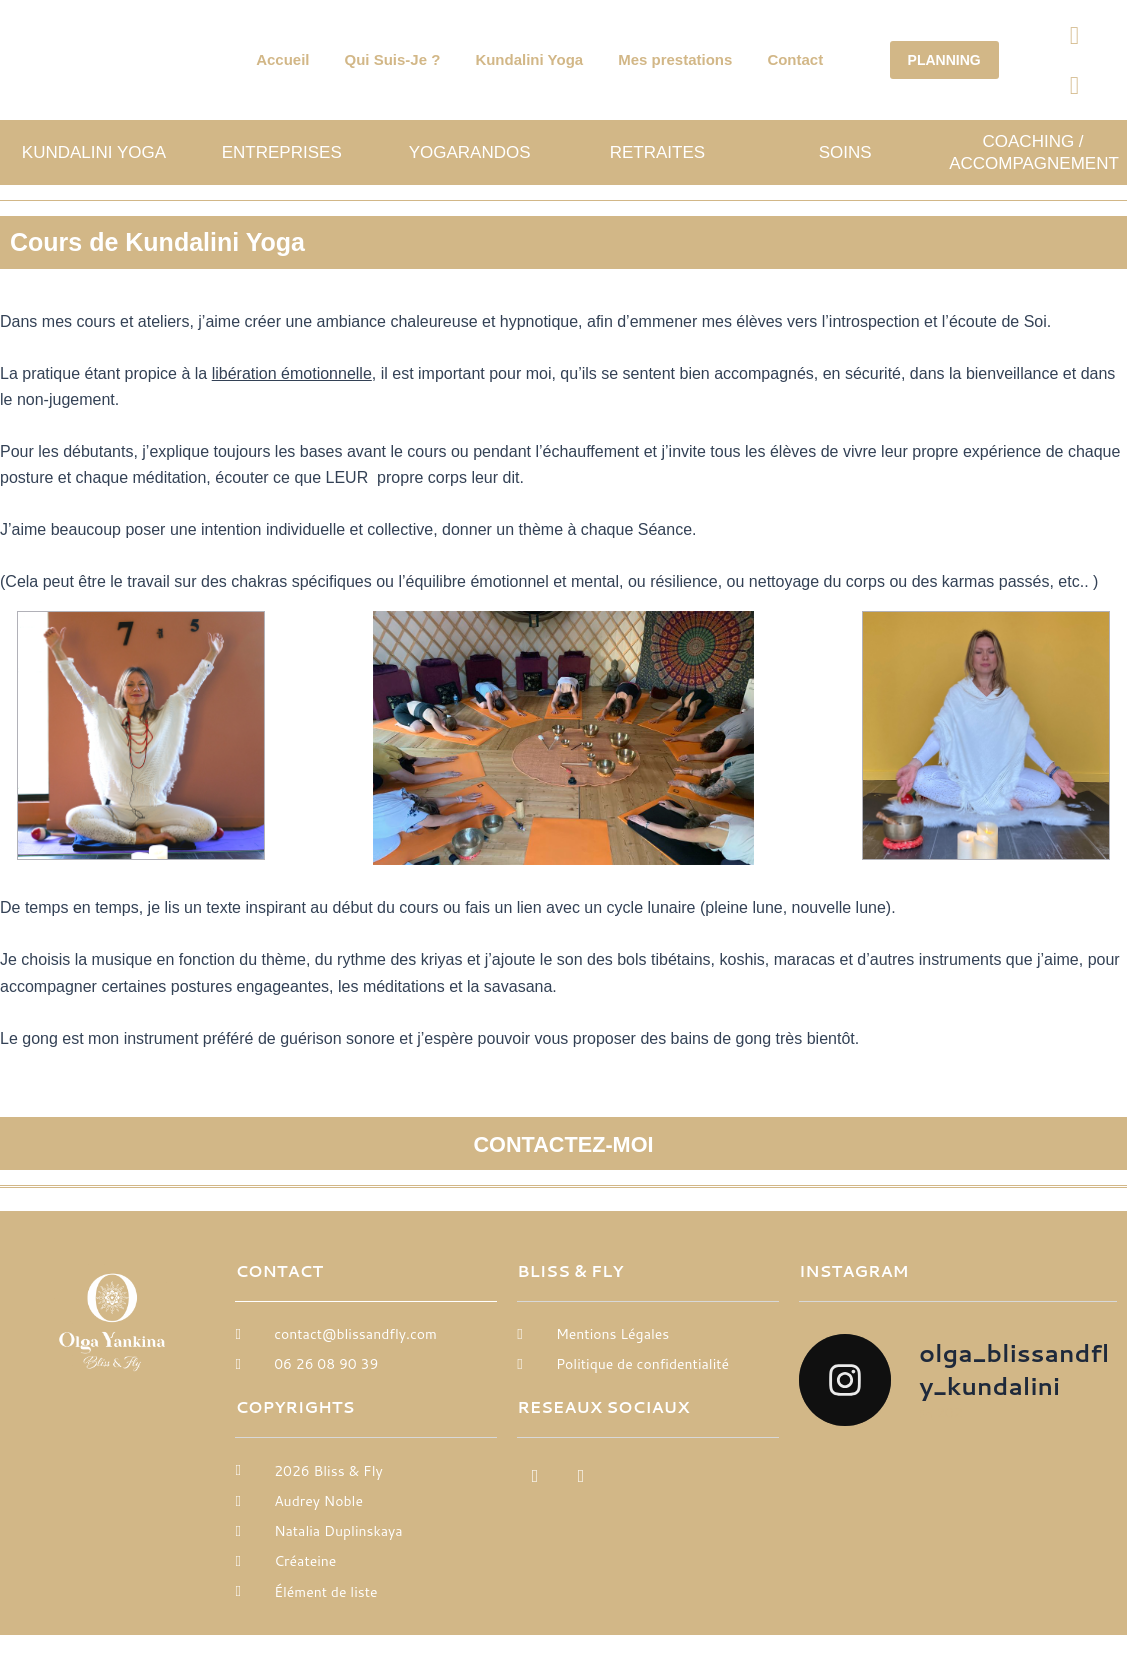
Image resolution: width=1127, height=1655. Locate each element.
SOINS (845, 152)
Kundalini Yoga (529, 59)
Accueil (282, 59)
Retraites (657, 152)
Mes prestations (675, 59)
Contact (795, 59)
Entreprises (282, 152)
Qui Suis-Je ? (393, 59)
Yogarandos (470, 152)
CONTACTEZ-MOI (564, 1143)
